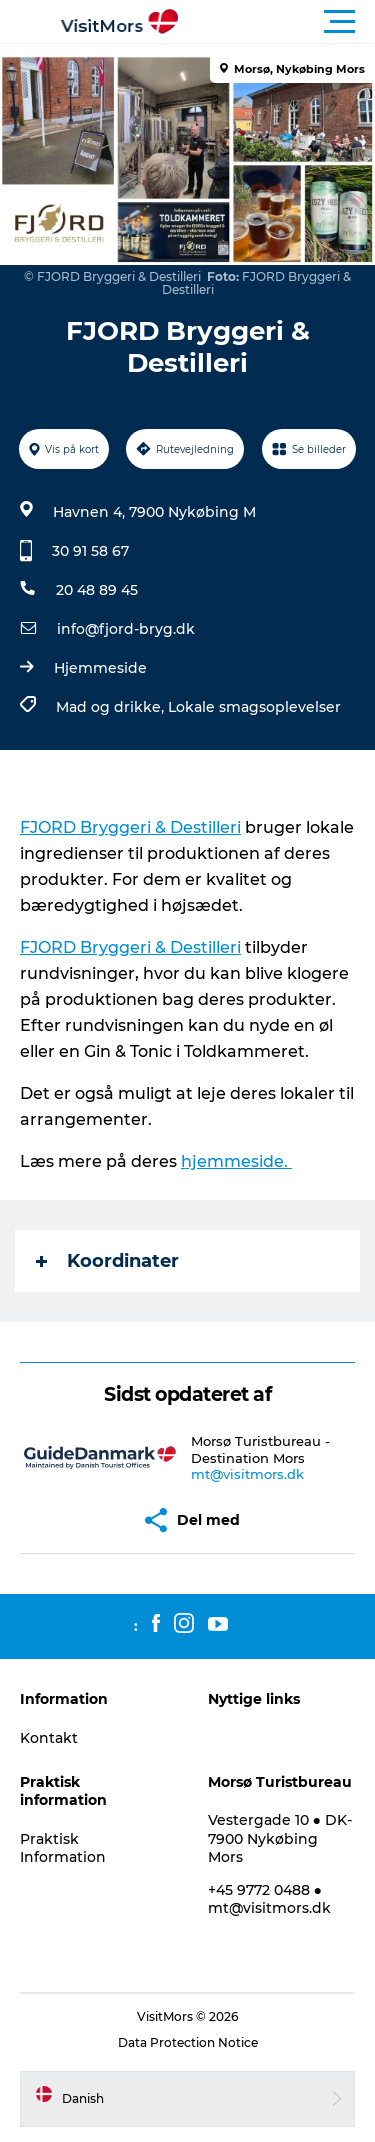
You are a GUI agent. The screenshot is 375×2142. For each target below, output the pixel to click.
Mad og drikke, (112, 707)
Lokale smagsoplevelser (254, 707)
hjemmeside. (236, 1161)
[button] (277, 22)
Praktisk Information (63, 1848)
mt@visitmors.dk (247, 1474)
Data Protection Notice (188, 2042)
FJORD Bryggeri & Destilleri (130, 827)
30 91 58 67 (90, 551)
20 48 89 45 (97, 590)
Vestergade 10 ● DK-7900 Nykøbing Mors (280, 1838)
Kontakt (49, 1738)
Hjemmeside (100, 668)
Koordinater (107, 1261)
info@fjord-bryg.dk (126, 629)
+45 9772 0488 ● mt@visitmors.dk (269, 1899)
